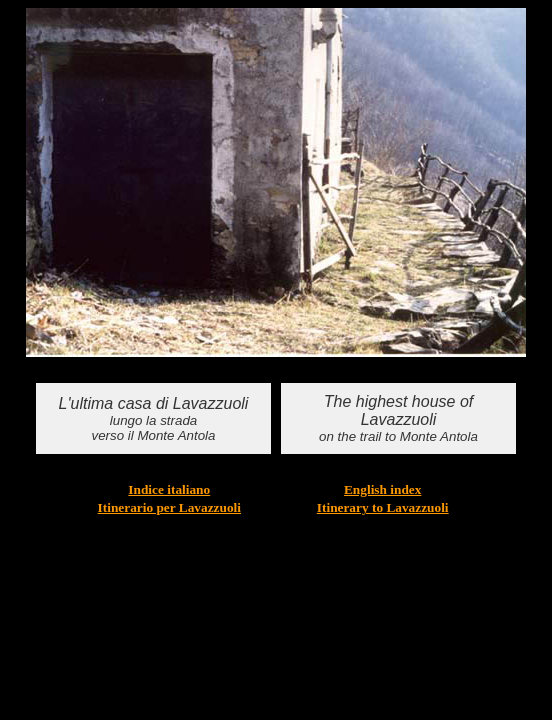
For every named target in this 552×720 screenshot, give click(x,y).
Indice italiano (169, 489)
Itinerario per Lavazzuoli (169, 507)
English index (382, 489)
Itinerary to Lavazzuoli (383, 507)
